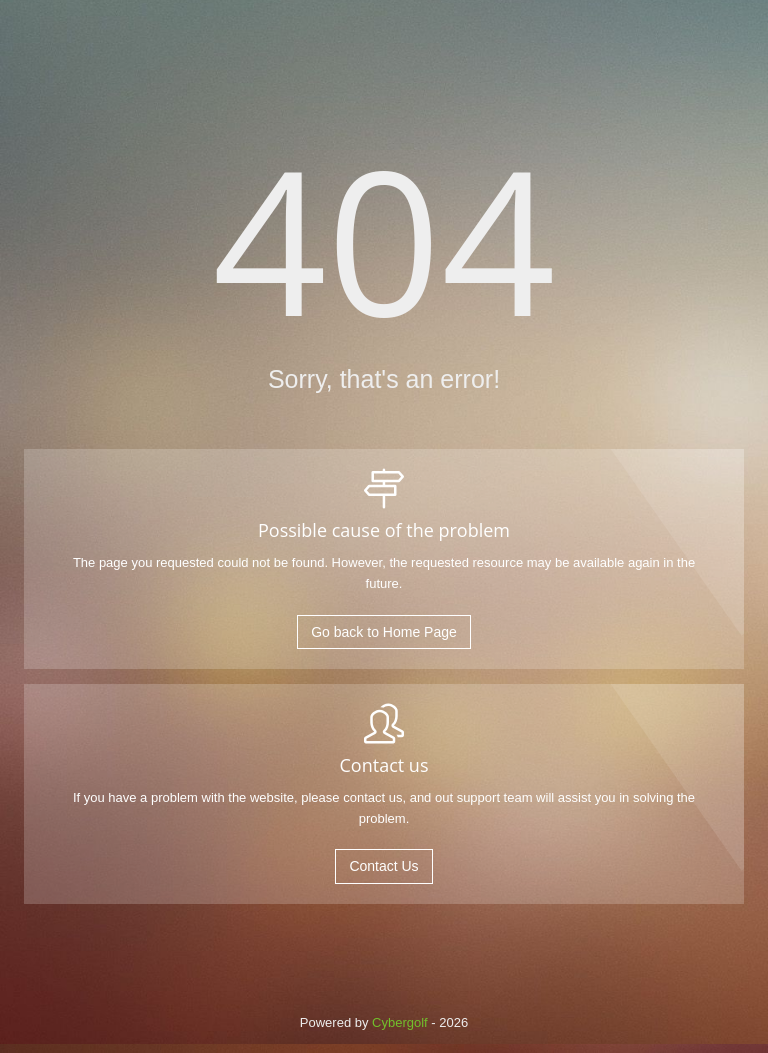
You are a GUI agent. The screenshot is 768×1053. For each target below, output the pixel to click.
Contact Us (383, 866)
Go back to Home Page (384, 632)
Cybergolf (400, 1022)
